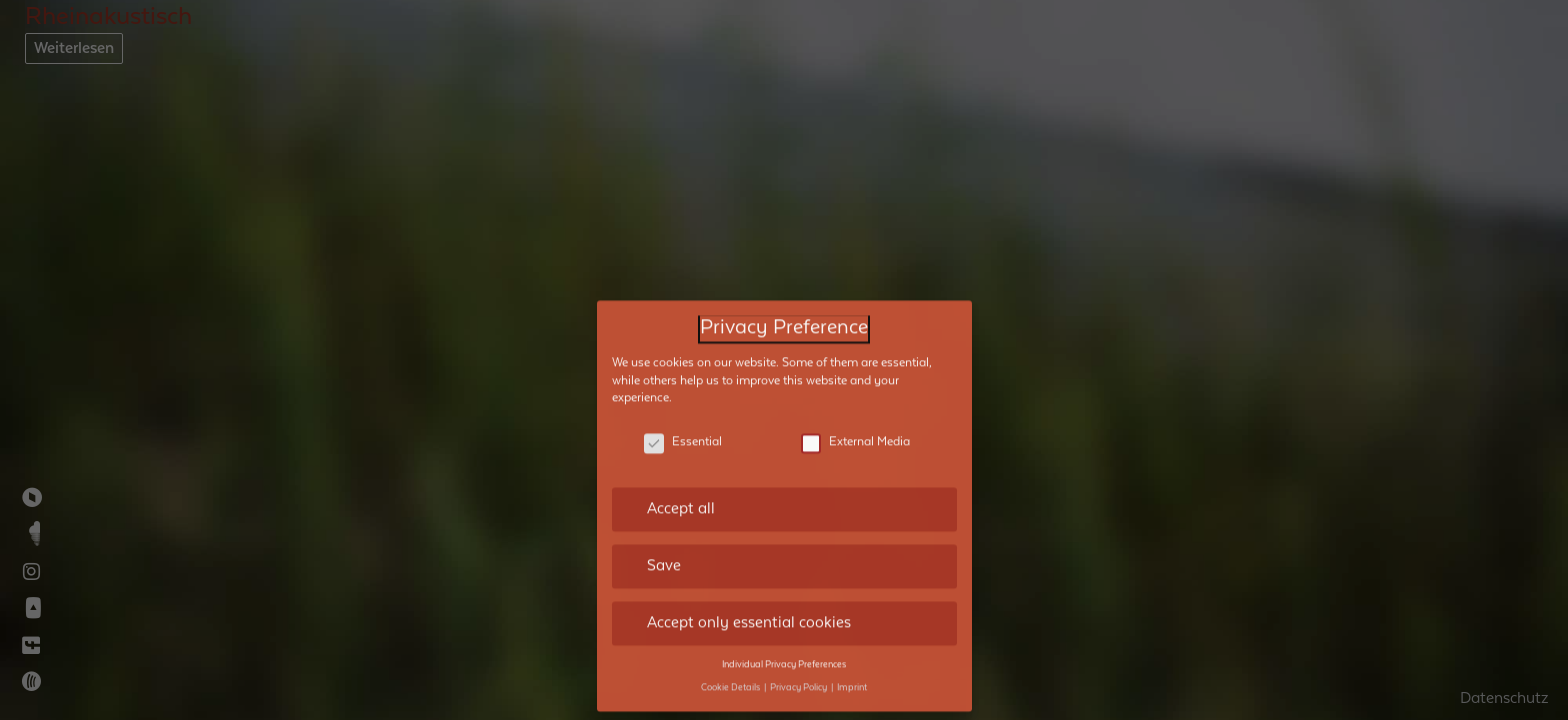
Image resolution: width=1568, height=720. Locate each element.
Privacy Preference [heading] (784, 318)
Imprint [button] (852, 677)
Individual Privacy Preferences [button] (784, 654)
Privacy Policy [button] (799, 677)
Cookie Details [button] (731, 677)
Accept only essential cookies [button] (749, 612)
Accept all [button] (681, 499)
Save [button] (664, 556)
